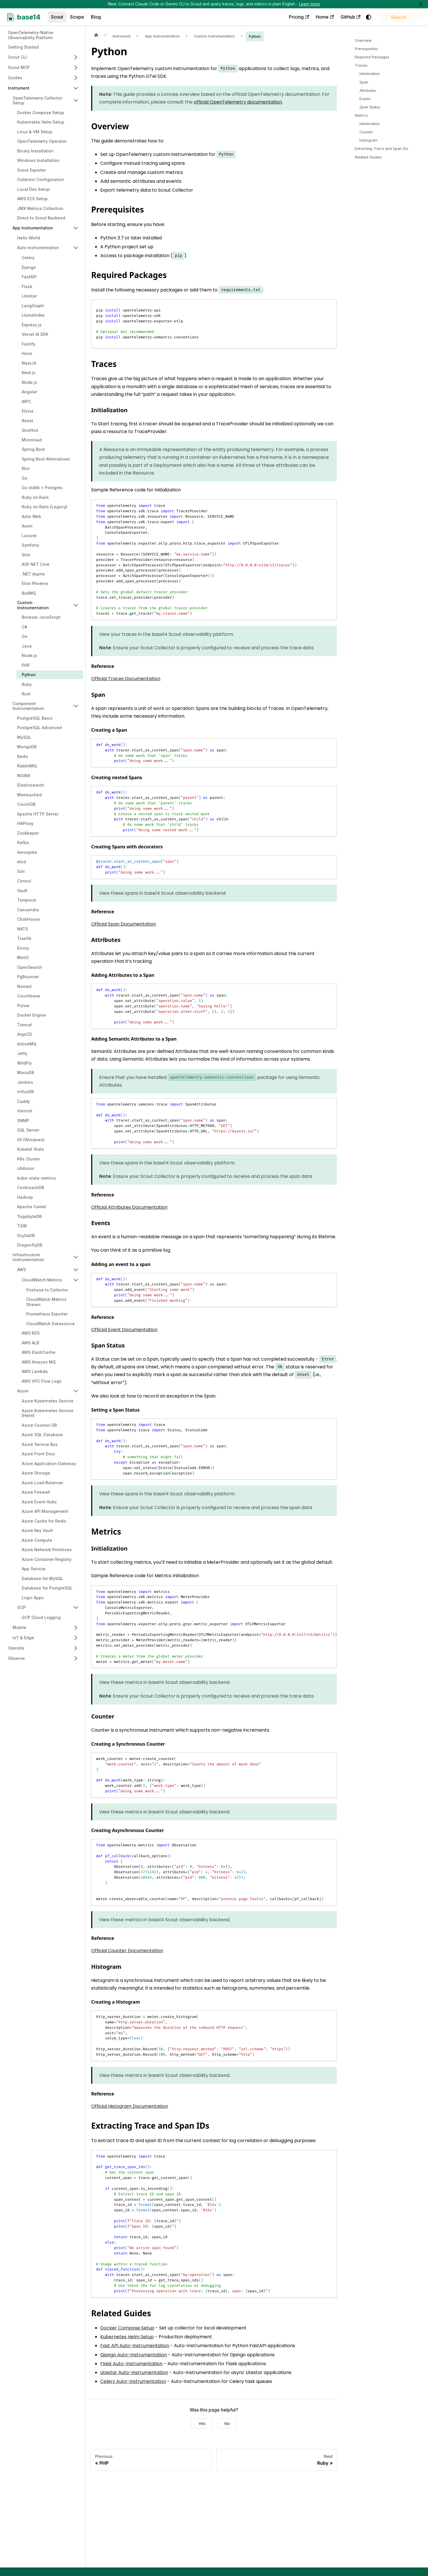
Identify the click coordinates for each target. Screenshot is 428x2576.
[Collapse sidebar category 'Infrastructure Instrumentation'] (75, 1257)
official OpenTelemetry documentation (238, 102)
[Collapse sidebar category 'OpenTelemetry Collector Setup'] (75, 100)
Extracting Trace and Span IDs (381, 148)
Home (310, 17)
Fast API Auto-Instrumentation (134, 2345)
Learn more (309, 4)
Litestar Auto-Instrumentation (134, 2372)
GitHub (336, 17)
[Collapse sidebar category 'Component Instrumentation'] (75, 706)
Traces (361, 65)
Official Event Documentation (124, 1329)
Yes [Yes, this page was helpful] (201, 2423)
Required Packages (372, 57)
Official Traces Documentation (125, 678)
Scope (77, 17)
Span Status (369, 107)
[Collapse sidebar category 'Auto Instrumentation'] (75, 247)
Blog (96, 17)
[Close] (421, 4)
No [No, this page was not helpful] (227, 2423)
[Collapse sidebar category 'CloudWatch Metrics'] (75, 1280)
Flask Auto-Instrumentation (131, 2363)
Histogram (368, 140)
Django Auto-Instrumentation (133, 2354)
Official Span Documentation (123, 924)
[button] (43, 57)
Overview (363, 40)
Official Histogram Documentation (129, 2106)
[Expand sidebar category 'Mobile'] (75, 1627)
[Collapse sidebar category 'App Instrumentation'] (75, 228)
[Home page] (96, 35)
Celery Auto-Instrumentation (133, 2381)
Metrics (361, 115)
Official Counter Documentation (127, 1950)
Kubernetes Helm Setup (127, 2336)
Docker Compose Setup (127, 2328)
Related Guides (368, 157)
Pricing (284, 17)
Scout (57, 17)
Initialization (369, 74)
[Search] (394, 17)
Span (363, 82)
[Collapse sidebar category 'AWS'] (75, 1269)
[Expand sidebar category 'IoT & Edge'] (75, 1637)
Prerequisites (366, 49)
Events (365, 99)
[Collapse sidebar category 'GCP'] (75, 1607)
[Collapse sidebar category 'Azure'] (75, 1391)
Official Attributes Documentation (129, 1207)
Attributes (367, 90)
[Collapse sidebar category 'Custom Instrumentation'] (75, 605)
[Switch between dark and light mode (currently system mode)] (353, 17)
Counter (366, 132)
